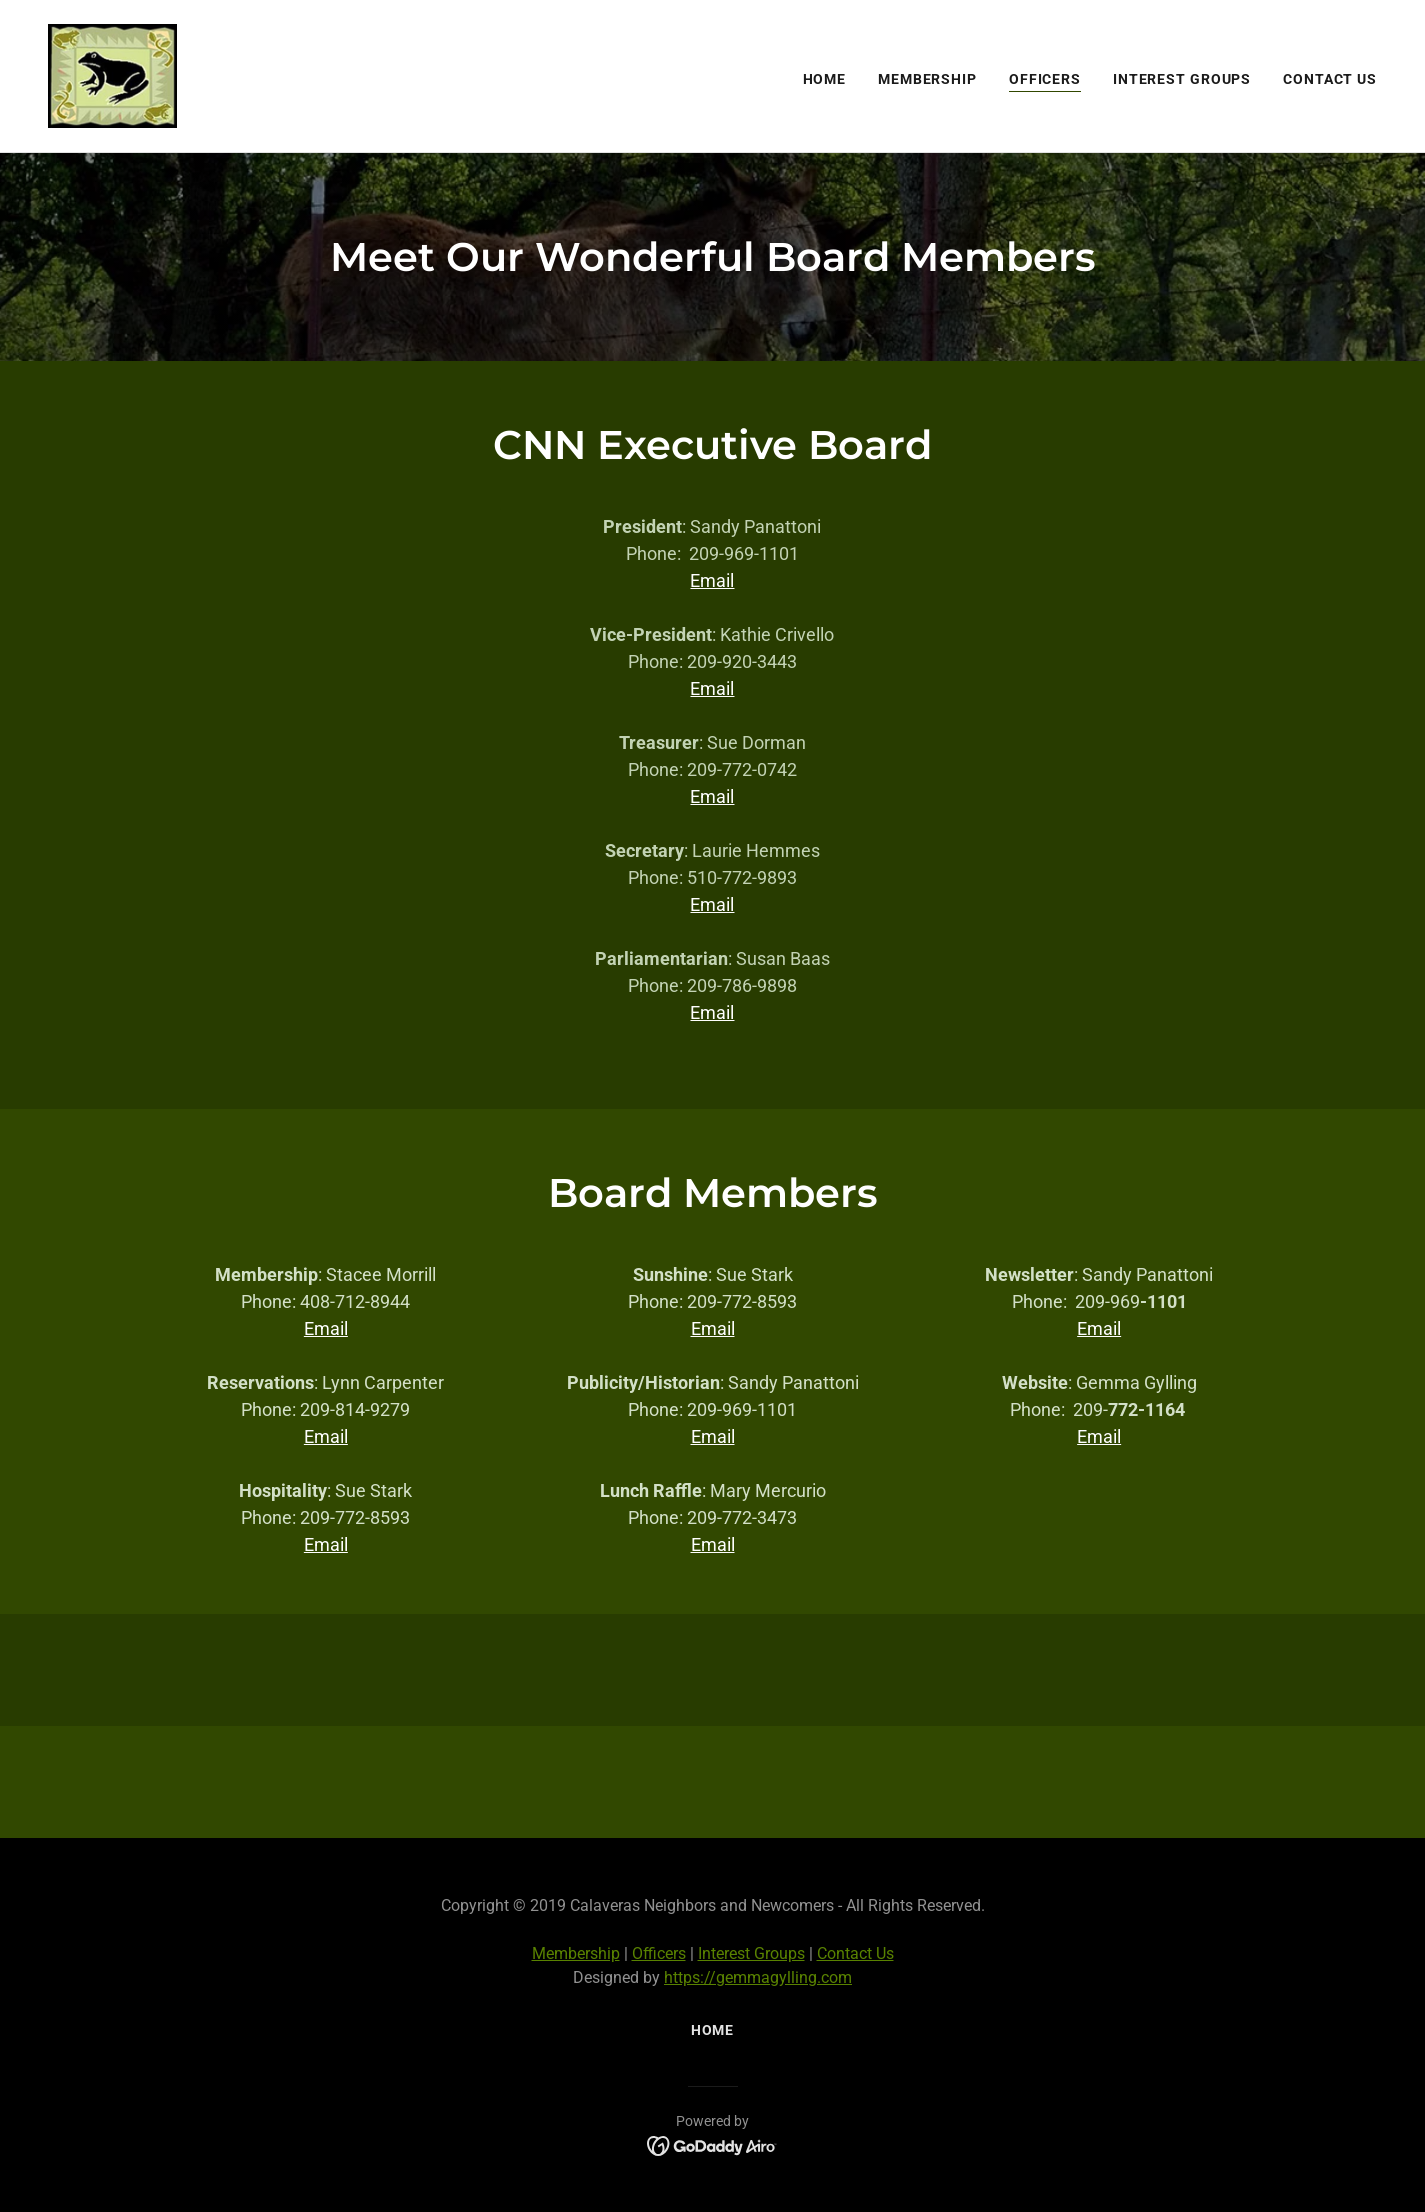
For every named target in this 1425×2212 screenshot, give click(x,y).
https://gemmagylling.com (758, 1977)
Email (712, 580)
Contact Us (855, 1953)
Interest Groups (751, 1953)
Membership (576, 1953)
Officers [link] (1045, 79)
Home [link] (825, 79)
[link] (112, 75)
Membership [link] (927, 79)
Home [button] (713, 2030)
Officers (659, 1953)
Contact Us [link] (1330, 79)
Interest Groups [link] (1182, 79)
